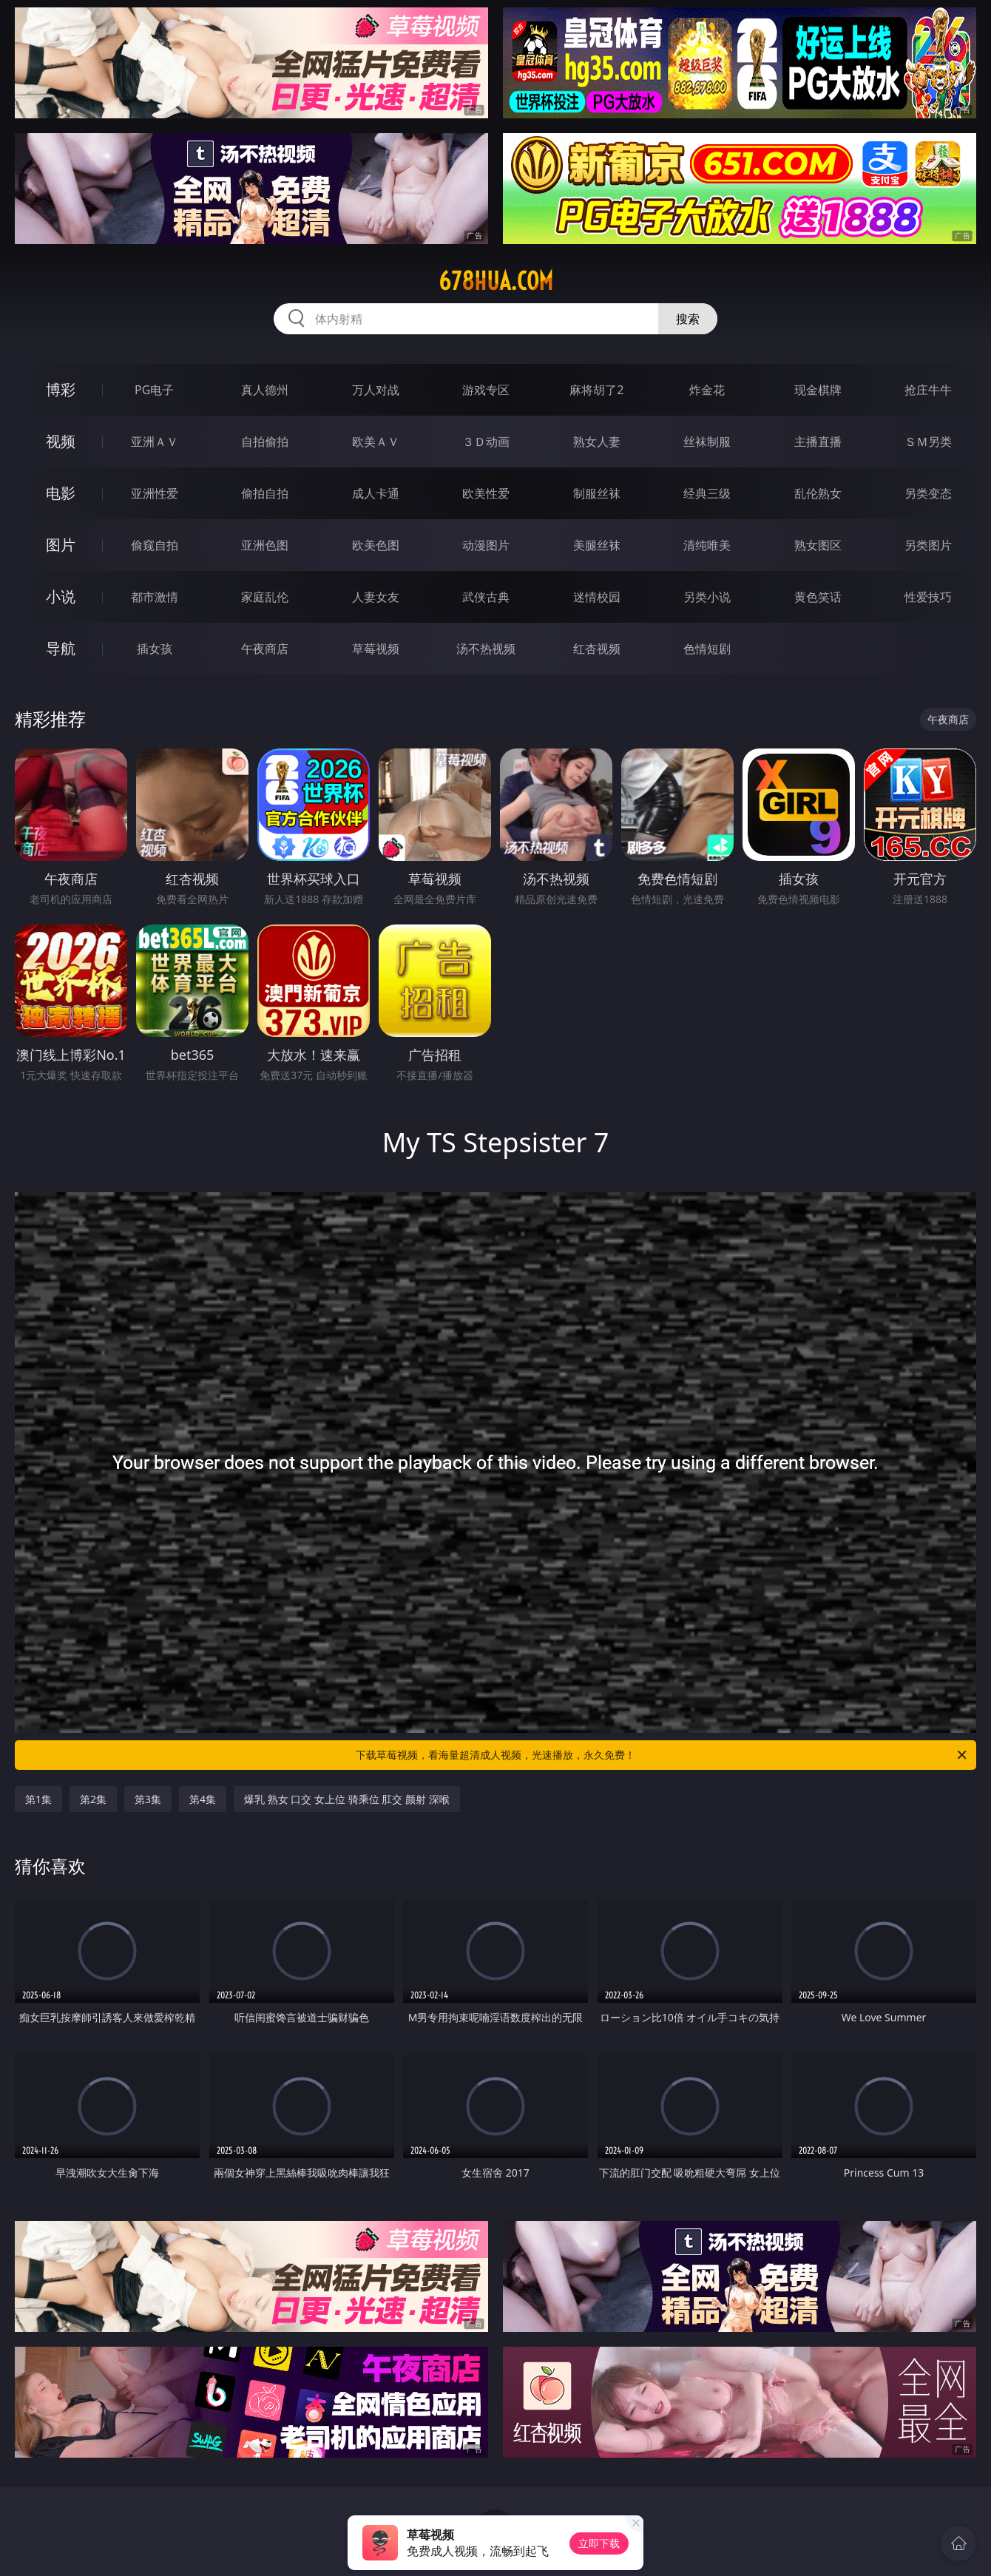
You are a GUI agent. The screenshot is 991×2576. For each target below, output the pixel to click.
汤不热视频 (485, 648)
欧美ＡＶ (375, 441)
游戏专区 (486, 390)
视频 (60, 441)
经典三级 (707, 493)
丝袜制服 (707, 441)
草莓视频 (375, 648)
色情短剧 (707, 648)
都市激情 (154, 597)
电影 (60, 493)
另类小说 (707, 597)
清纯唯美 (707, 545)
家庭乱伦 (264, 597)
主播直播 (818, 441)
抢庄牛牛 (928, 390)
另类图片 (928, 545)
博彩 (60, 389)
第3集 (148, 1799)
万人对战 (375, 390)
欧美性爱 (486, 493)
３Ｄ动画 (486, 441)
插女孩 (154, 648)
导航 (60, 648)
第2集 (93, 1799)
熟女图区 (818, 545)
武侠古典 (486, 597)
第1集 (38, 1799)
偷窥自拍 (154, 545)
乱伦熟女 (818, 493)
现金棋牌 (818, 390)
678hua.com (496, 281)
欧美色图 (375, 545)
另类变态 (928, 493)
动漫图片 (486, 545)
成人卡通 (375, 493)
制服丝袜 (596, 493)
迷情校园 (596, 597)
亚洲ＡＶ (154, 441)
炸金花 (707, 390)
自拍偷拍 (264, 441)
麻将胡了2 (596, 390)
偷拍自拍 (264, 493)
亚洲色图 (264, 545)
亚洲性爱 (154, 493)
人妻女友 (375, 597)
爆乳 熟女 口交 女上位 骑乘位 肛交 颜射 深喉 (346, 1799)
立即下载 (599, 2543)
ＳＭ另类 (928, 441)
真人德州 (264, 390)
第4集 (202, 1799)
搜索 (688, 319)
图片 (60, 545)
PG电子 (154, 390)
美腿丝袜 (596, 545)
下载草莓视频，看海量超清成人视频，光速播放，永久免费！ (662, 1755)
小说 (60, 596)
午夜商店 (264, 648)
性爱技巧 (928, 597)
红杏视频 (596, 648)
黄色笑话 (818, 597)
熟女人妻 (596, 441)
